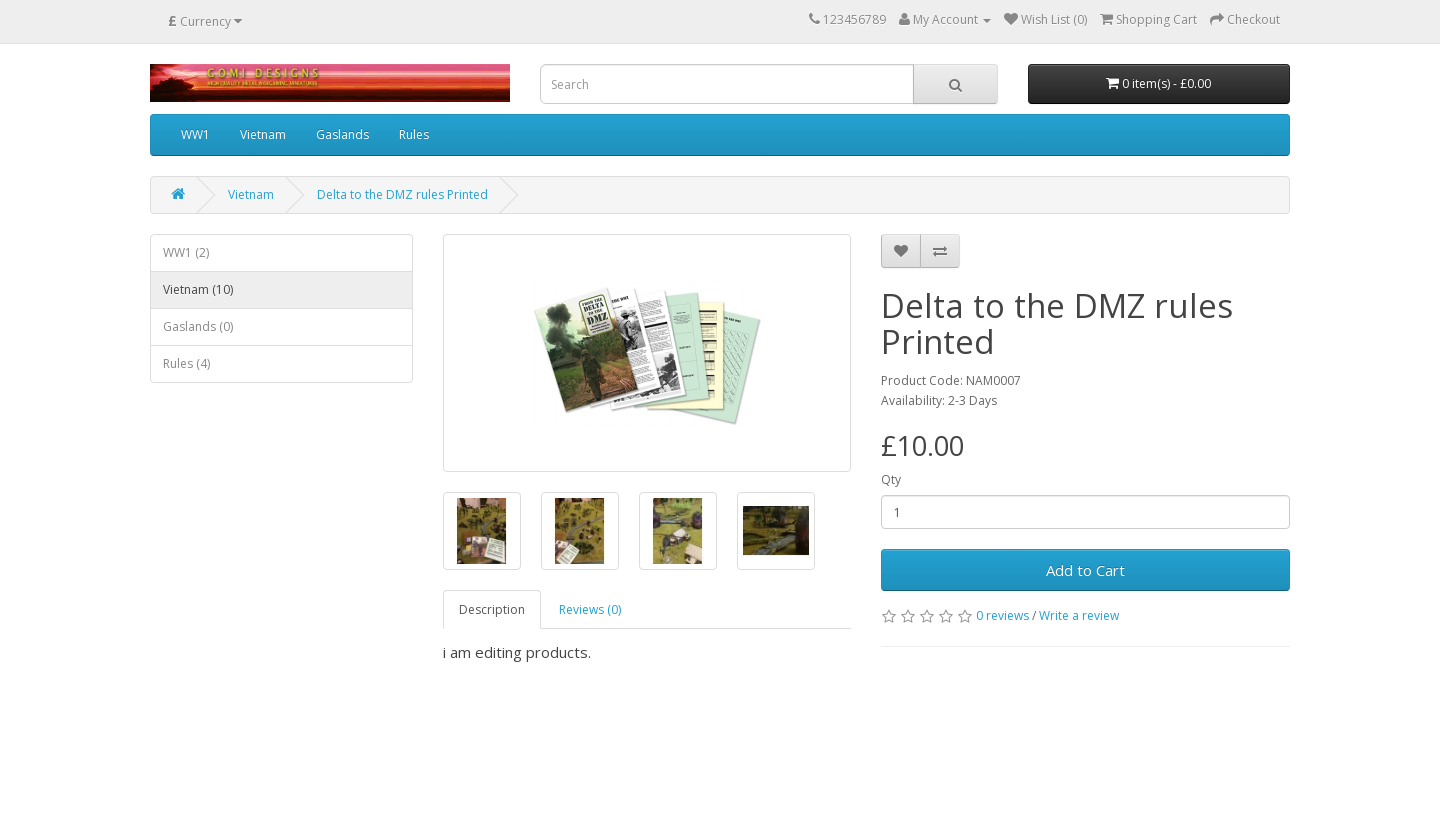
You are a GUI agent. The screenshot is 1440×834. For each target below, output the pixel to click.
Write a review (1079, 615)
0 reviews (1002, 615)
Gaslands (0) (198, 326)
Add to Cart (1085, 570)
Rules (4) (186, 363)
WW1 (195, 134)
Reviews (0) (590, 609)
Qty (891, 479)
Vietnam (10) (198, 289)
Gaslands (342, 134)
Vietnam (263, 134)
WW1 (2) (186, 252)
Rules (414, 134)
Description (492, 609)
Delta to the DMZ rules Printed (402, 194)
